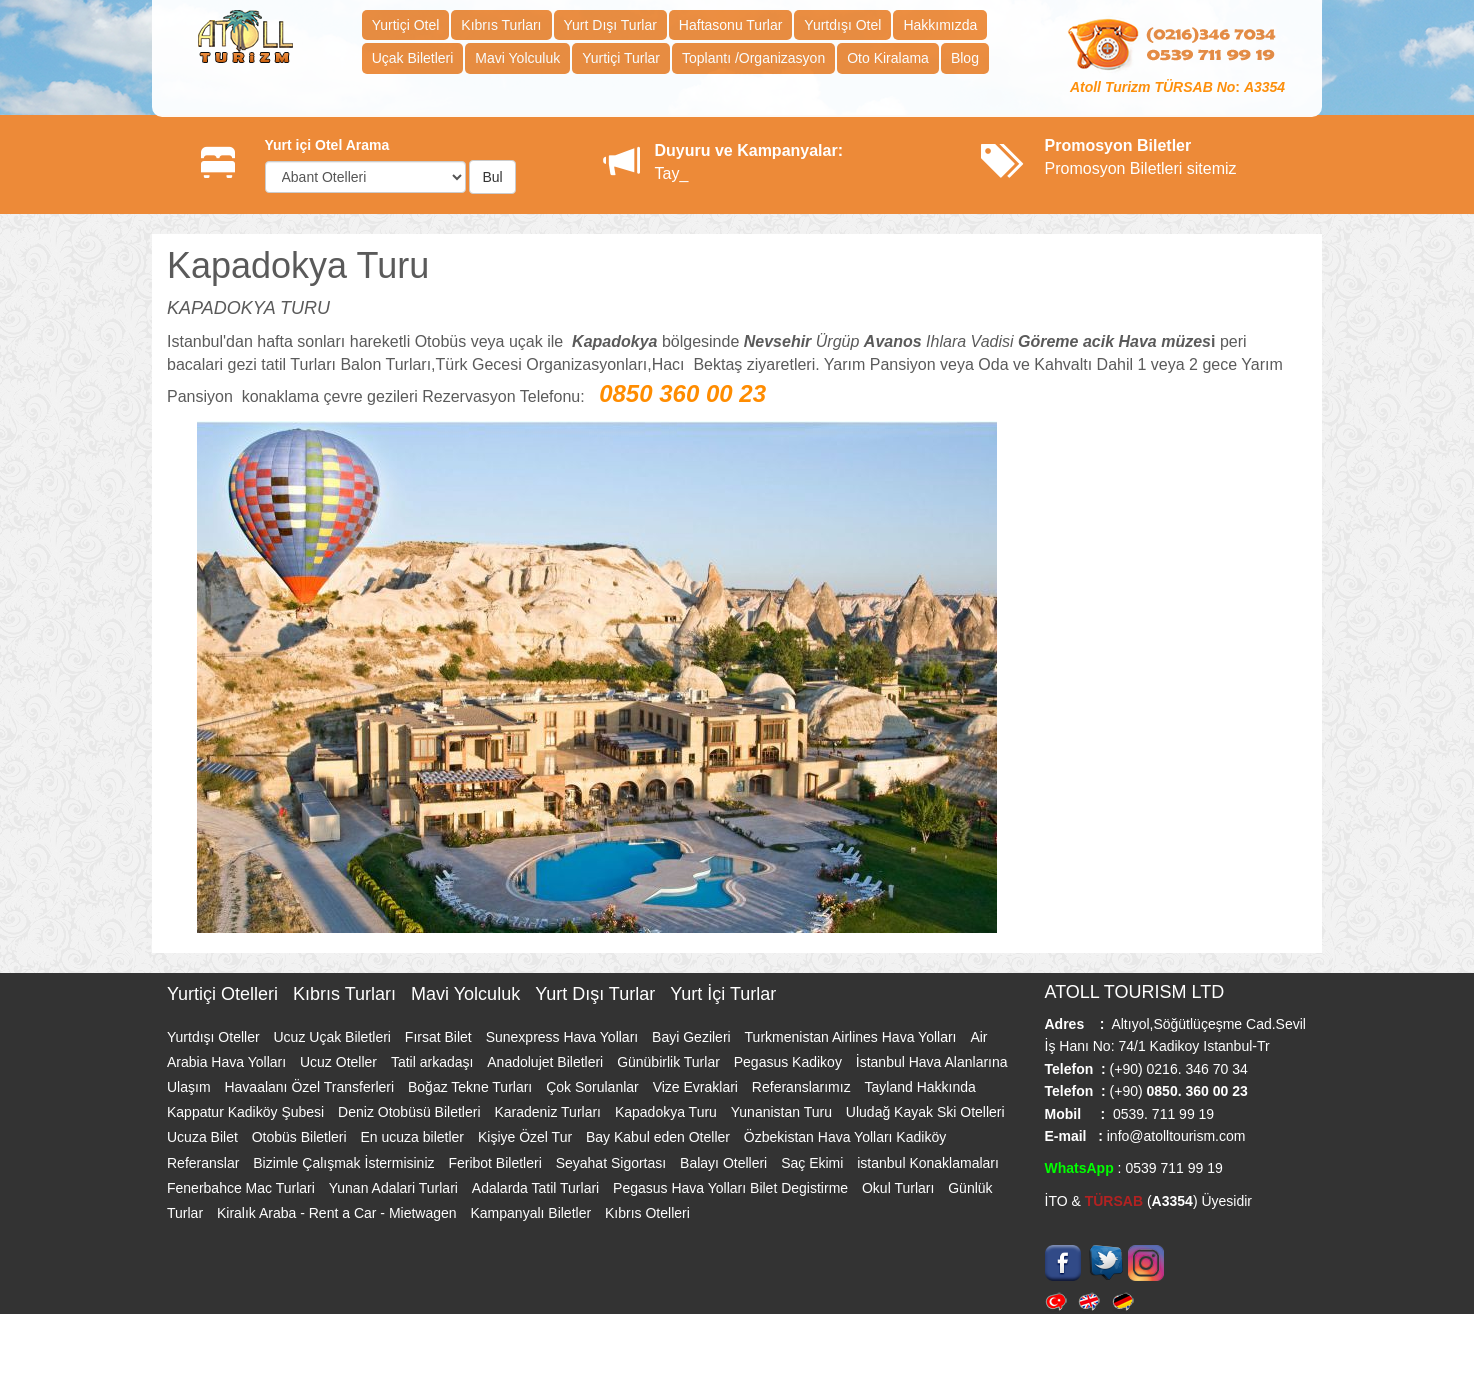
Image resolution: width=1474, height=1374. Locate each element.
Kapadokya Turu (668, 1112)
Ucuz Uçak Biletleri (333, 1037)
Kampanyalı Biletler (532, 1213)
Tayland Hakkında (920, 1087)
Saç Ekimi (814, 1163)
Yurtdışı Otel (842, 25)
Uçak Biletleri (413, 58)
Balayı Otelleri (725, 1163)
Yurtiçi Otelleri (225, 994)
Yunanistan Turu (783, 1112)
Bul (492, 177)
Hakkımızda (940, 25)
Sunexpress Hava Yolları (564, 1037)
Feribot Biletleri (496, 1163)
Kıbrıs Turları (501, 25)
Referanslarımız (803, 1087)
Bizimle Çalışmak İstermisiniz (345, 1163)
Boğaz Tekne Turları (472, 1087)
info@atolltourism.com (1174, 1136)
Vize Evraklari (697, 1087)
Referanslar (205, 1163)
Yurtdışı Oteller (215, 1037)
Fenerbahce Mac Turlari (243, 1188)
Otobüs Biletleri (301, 1137)
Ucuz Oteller (340, 1062)
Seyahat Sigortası (613, 1163)
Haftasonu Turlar (731, 25)
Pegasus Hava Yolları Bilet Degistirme (732, 1188)
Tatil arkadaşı (434, 1062)
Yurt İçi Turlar (723, 994)
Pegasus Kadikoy (790, 1062)
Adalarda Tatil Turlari (537, 1188)
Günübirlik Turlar (670, 1062)
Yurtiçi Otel (406, 25)
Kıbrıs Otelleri (647, 1213)
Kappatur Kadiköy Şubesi (247, 1112)
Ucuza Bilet (204, 1137)
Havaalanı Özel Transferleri (311, 1087)
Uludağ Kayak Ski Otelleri (925, 1112)
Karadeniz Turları (549, 1112)
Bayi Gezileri (693, 1037)
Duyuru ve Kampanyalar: (749, 150)
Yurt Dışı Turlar (610, 25)
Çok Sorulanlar (594, 1087)
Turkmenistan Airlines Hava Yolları (853, 1037)
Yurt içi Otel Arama (327, 145)
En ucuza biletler (414, 1137)
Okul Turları (900, 1188)
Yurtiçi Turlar (621, 58)
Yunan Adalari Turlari (395, 1188)
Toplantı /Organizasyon (753, 58)
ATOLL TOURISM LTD (1135, 992)
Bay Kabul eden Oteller (660, 1137)
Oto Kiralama (888, 58)
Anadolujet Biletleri (547, 1062)
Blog (965, 58)
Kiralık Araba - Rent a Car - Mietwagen (339, 1213)
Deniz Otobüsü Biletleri (411, 1112)
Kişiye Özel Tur (527, 1137)
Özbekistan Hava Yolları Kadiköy (845, 1137)
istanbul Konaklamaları (928, 1163)
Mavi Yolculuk (517, 58)
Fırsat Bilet (440, 1037)
